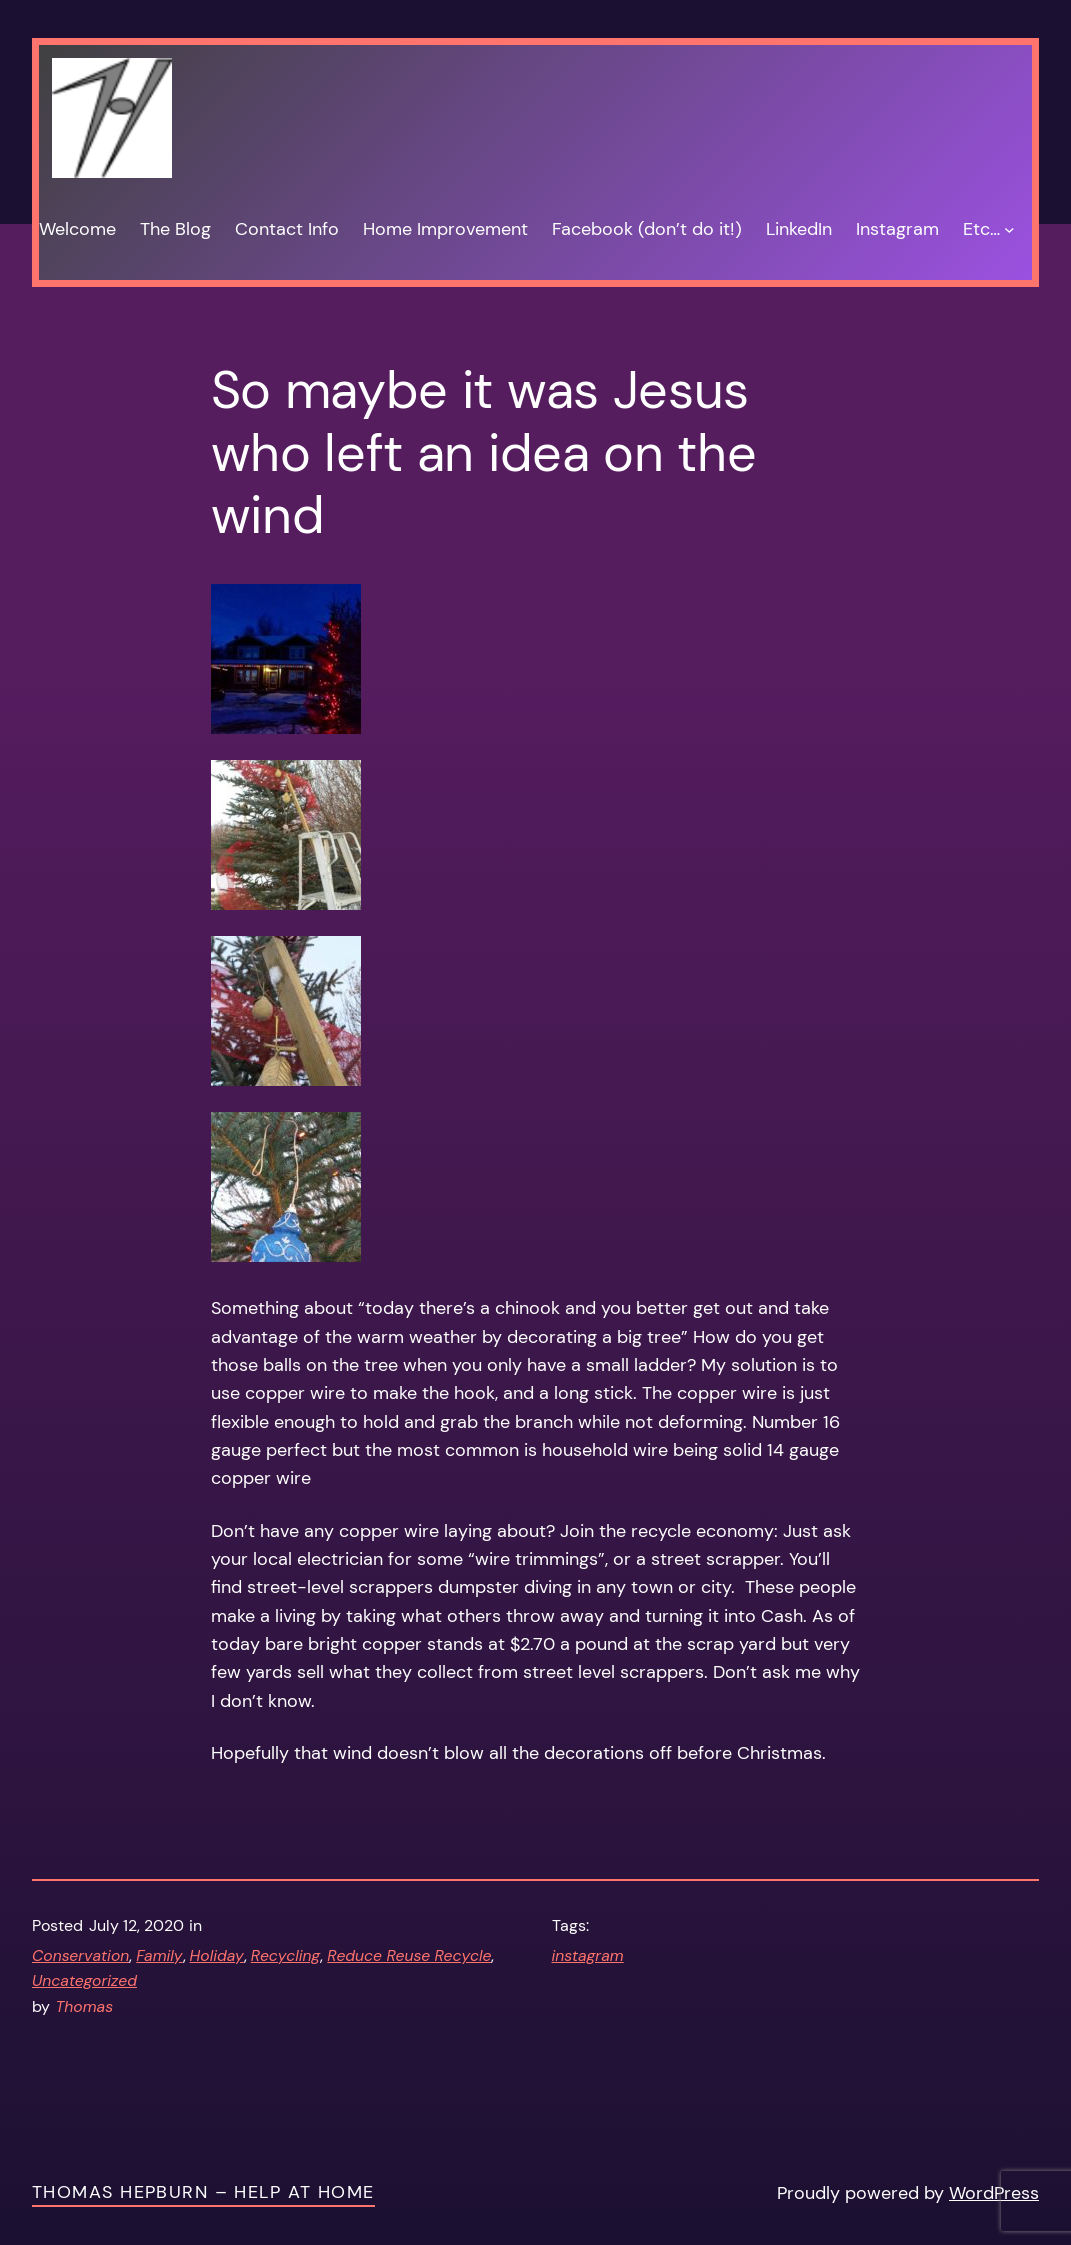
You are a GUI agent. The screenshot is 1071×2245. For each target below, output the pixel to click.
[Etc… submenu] (1009, 228)
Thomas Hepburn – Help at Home (203, 2191)
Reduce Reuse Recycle (409, 1955)
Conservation (80, 1955)
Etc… (981, 228)
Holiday (217, 1955)
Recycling (286, 1955)
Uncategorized (84, 1980)
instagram (588, 1955)
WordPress (994, 2192)
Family (159, 1955)
